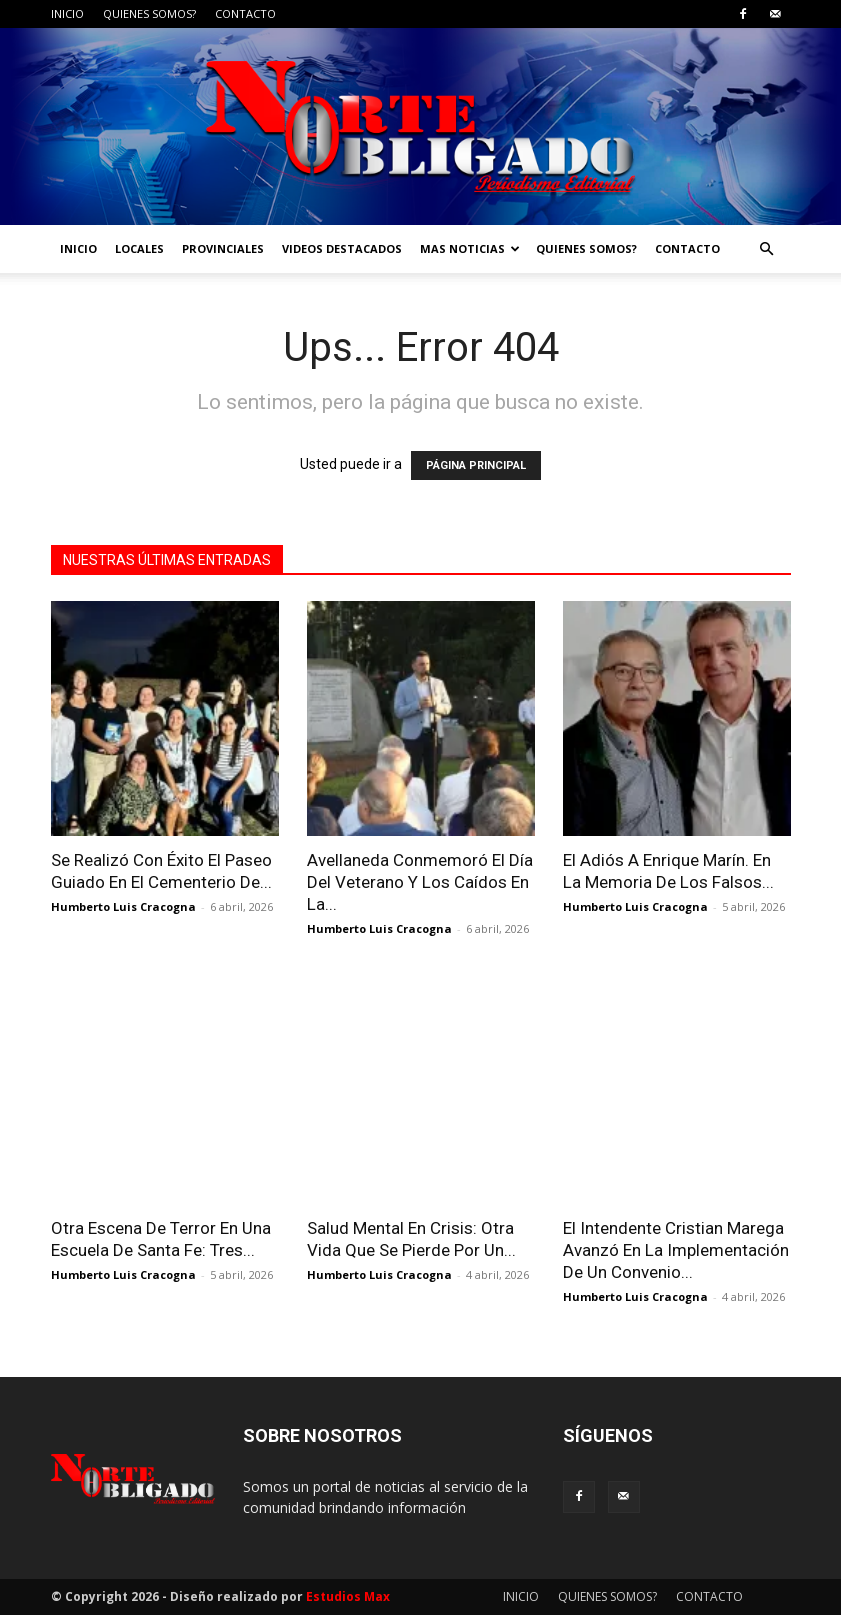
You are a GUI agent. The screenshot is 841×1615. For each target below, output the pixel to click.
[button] (767, 249)
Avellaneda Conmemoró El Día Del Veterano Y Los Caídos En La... (420, 882)
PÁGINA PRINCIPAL (476, 465)
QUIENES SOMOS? (149, 13)
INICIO (67, 13)
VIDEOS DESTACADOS (342, 248)
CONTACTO (245, 13)
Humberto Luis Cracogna (123, 906)
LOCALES (139, 248)
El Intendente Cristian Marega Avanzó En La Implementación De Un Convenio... (676, 1250)
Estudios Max (348, 1596)
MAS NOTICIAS (470, 248)
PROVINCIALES (223, 248)
